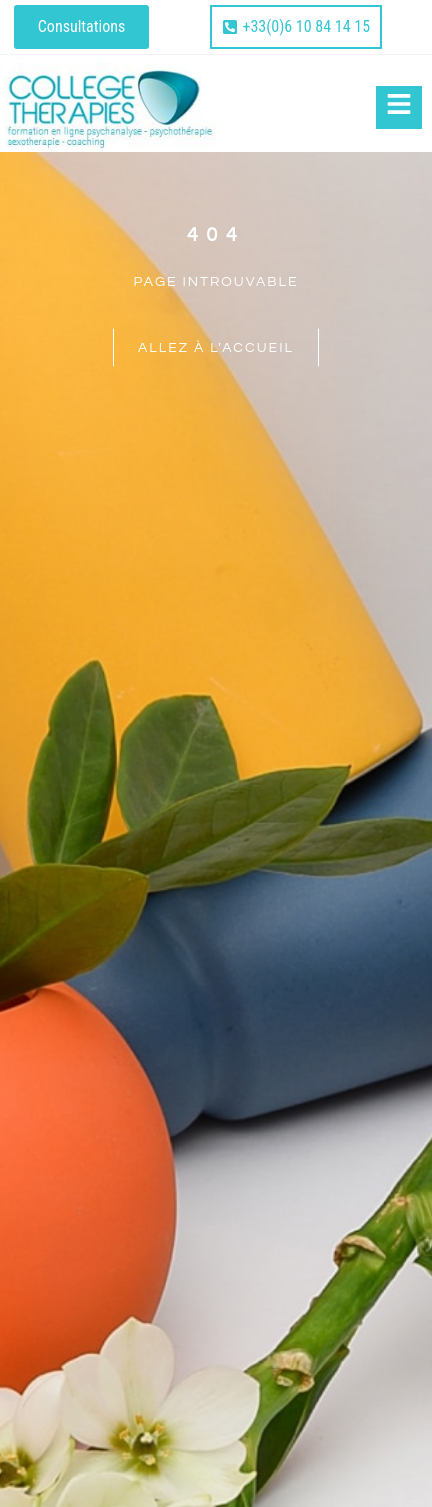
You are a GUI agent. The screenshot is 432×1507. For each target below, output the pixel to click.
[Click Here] (399, 107)
